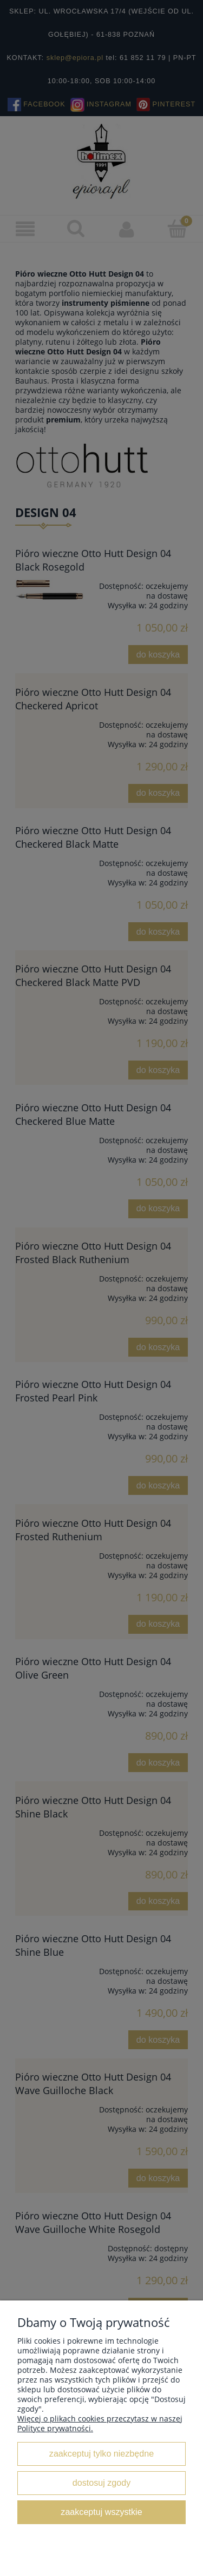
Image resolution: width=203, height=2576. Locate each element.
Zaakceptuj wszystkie (101, 2512)
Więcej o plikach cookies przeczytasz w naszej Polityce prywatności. (99, 2423)
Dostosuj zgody (101, 2482)
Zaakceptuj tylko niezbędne (101, 2453)
